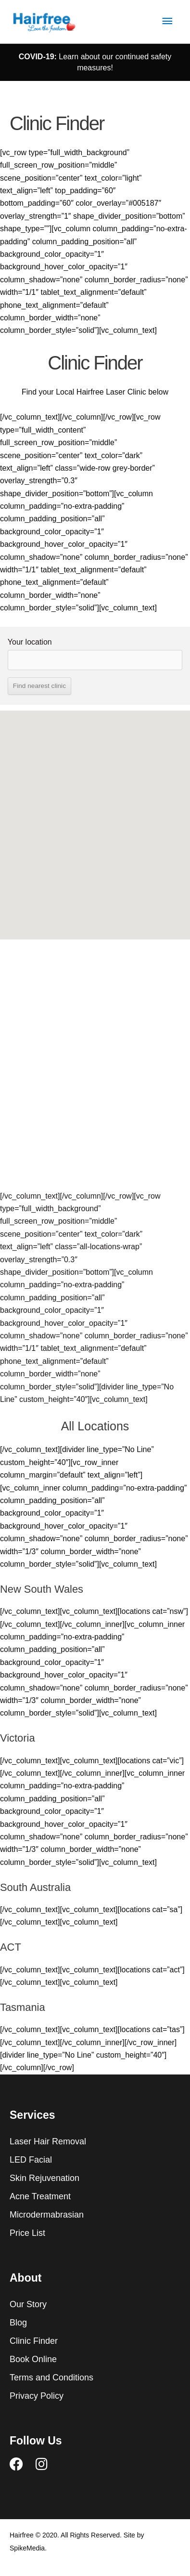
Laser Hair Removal (48, 2141)
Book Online (33, 2359)
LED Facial (31, 2160)
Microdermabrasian (47, 2214)
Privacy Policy (36, 2396)
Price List (27, 2233)
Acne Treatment (40, 2196)
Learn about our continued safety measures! (95, 62)
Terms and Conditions (51, 2377)
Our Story (28, 2304)
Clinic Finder (34, 2341)
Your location (30, 642)
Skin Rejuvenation (44, 2178)
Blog (18, 2322)
